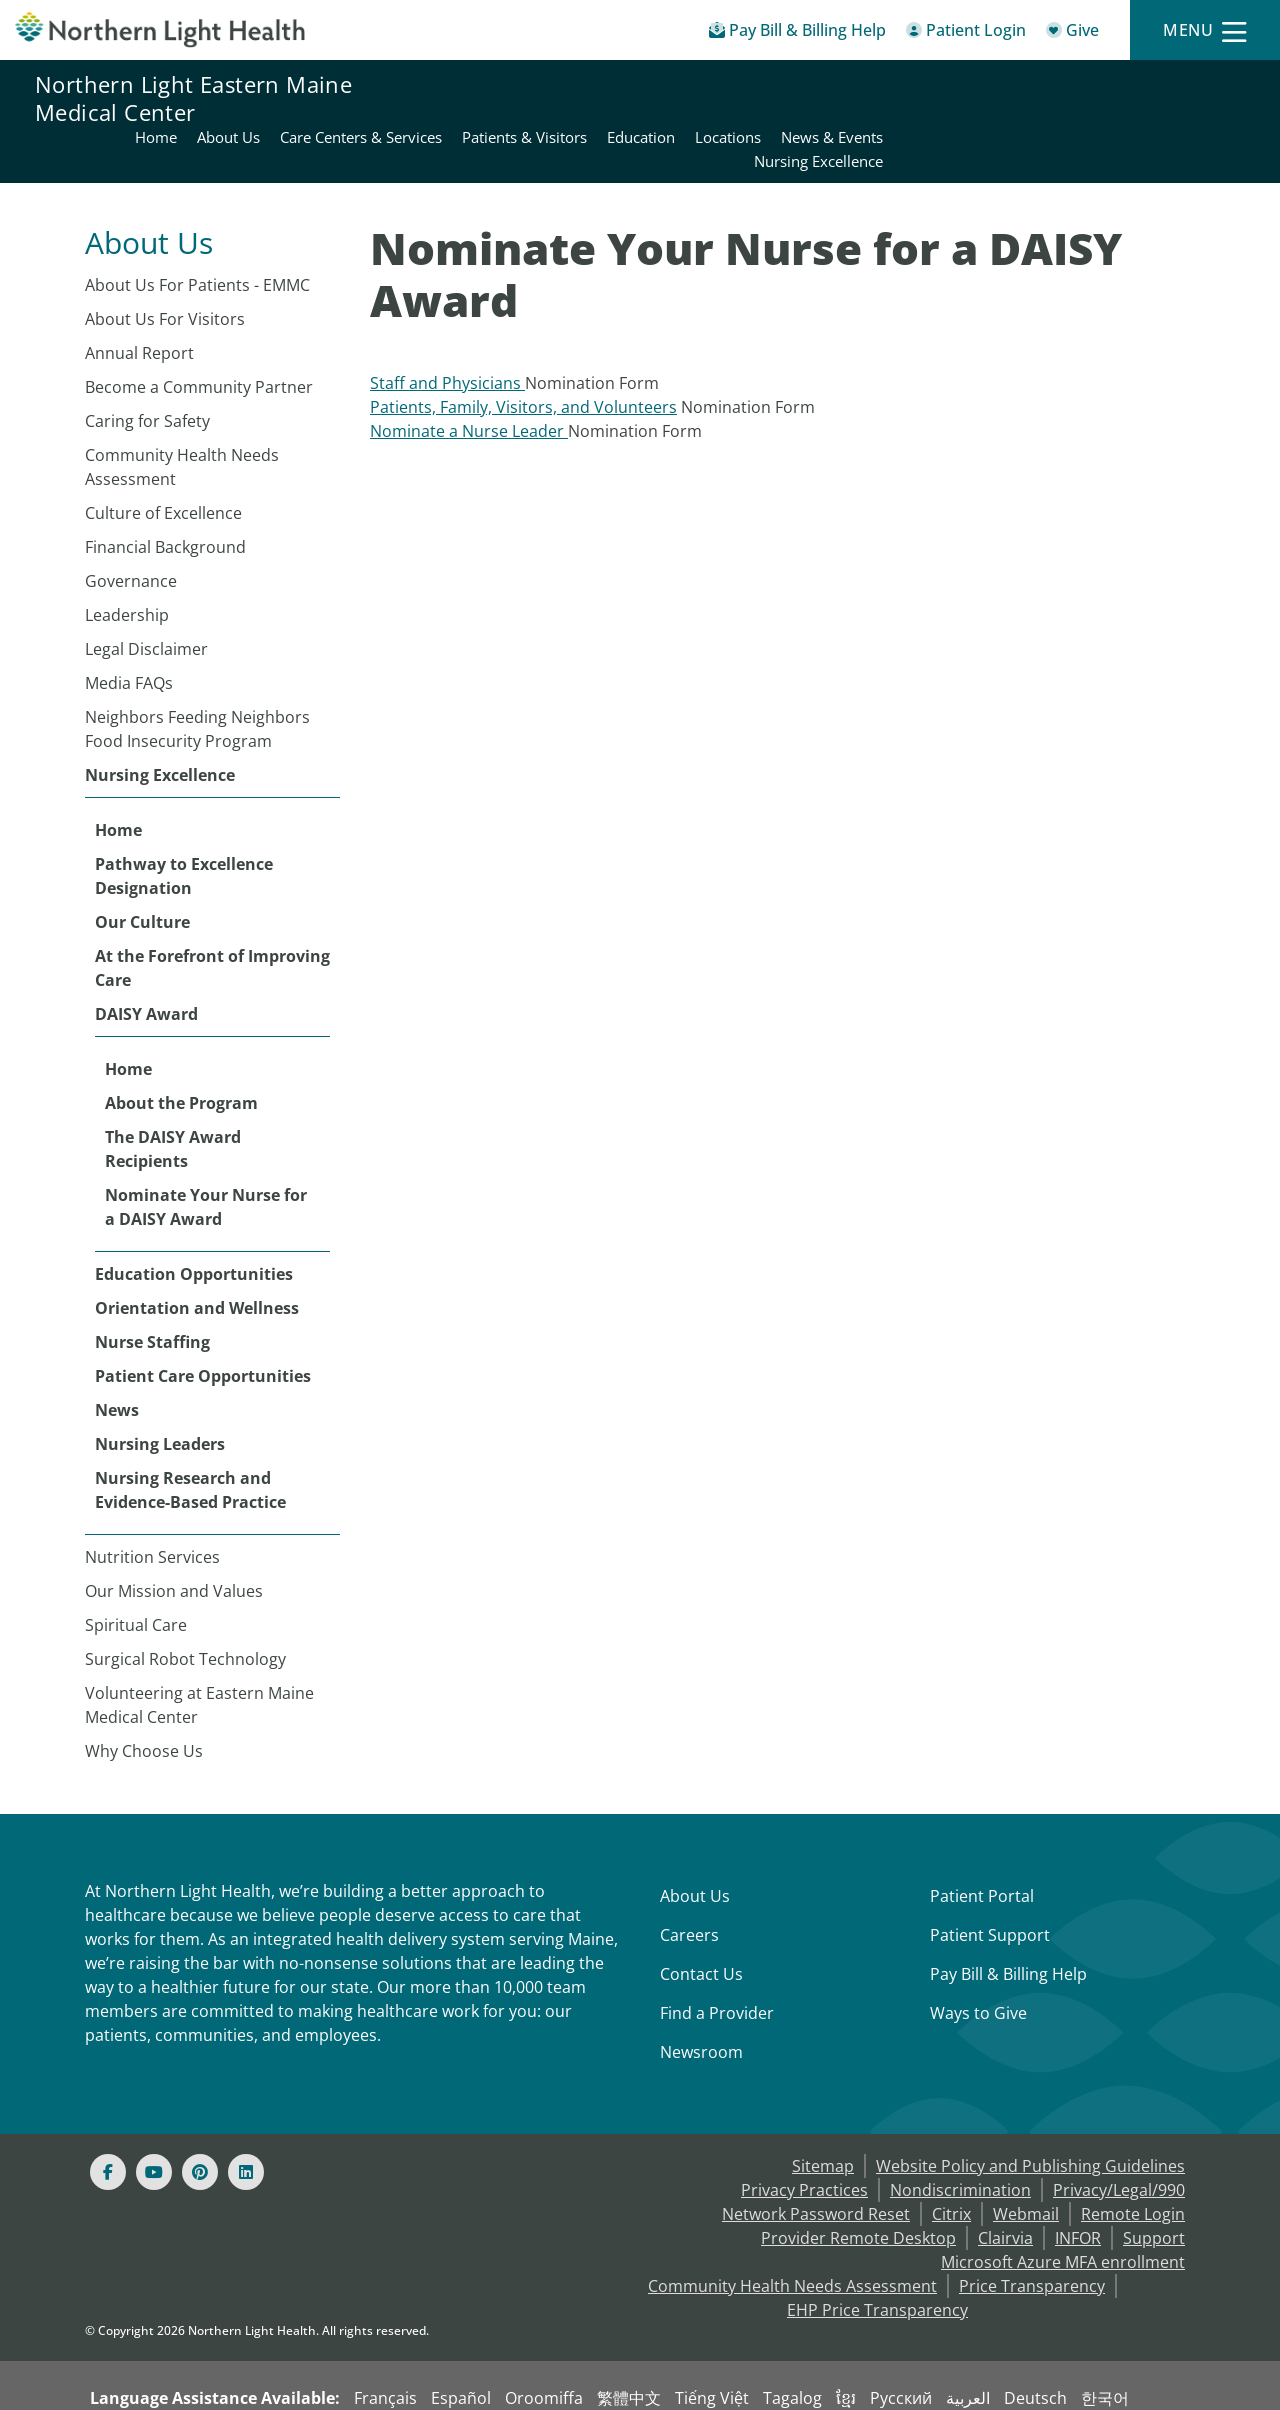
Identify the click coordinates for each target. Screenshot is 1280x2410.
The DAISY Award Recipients (173, 1101)
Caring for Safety (147, 373)
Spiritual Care (136, 1577)
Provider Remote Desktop (858, 2190)
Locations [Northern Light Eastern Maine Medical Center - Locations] (1089, 86)
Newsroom (701, 2004)
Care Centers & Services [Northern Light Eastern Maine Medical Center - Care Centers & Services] (722, 86)
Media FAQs (129, 635)
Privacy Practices (804, 2142)
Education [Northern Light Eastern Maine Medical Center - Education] (1002, 86)
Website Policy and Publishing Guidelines (1030, 2118)
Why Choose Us (144, 1703)
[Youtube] (154, 2124)
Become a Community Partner (199, 339)
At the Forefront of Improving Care (212, 920)
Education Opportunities (194, 1226)
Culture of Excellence (163, 465)
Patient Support (990, 1887)
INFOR (1078, 2190)
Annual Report (139, 305)
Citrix (951, 2166)
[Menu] (1205, 30)
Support (1154, 2190)
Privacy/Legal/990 (1119, 2142)
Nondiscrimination (960, 2142)
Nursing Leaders (160, 1396)
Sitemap (823, 2118)
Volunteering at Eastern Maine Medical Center (199, 1657)
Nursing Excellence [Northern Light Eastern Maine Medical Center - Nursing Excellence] (1179, 110)
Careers (689, 1887)
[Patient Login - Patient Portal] (966, 33)
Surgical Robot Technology (185, 1611)
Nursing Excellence (160, 727)
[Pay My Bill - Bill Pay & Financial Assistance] (797, 33)
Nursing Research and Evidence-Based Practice (190, 1442)
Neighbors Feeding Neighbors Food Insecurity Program (197, 681)
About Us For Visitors (165, 271)
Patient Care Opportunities (203, 1328)
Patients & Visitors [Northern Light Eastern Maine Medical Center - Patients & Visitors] (885, 86)
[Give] (1072, 33)
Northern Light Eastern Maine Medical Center (193, 98)
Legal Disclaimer (146, 601)
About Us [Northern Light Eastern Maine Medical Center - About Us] (589, 86)
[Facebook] (108, 2124)
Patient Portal (982, 1848)
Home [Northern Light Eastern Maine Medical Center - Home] (517, 86)
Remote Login (1133, 2166)
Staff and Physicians (447, 335)
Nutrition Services (152, 1509)
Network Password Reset (816, 2166)
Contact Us (701, 1926)
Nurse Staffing (152, 1294)
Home (118, 782)
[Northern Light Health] (160, 29)
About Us (695, 1848)
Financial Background (165, 499)
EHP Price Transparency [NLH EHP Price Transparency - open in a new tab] (877, 2262)
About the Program (181, 1055)
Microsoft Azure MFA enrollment (1063, 2214)
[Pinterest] (200, 2124)
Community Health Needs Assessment (182, 419)
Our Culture (142, 874)
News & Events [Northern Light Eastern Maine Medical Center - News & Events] (1193, 86)
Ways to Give (978, 1965)
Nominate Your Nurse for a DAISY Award (206, 1159)
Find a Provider (717, 1965)
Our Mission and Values (174, 1543)
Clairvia (1005, 2190)
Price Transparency (1032, 2238)
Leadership (127, 567)
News (117, 1362)
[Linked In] (246, 2124)
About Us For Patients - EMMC (197, 237)
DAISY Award (146, 966)
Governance (131, 533)
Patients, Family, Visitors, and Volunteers (523, 359)
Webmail (1026, 2166)
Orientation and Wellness (197, 1260)
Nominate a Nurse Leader (469, 383)
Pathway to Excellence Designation (184, 828)
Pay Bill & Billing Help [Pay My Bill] (1008, 1926)
